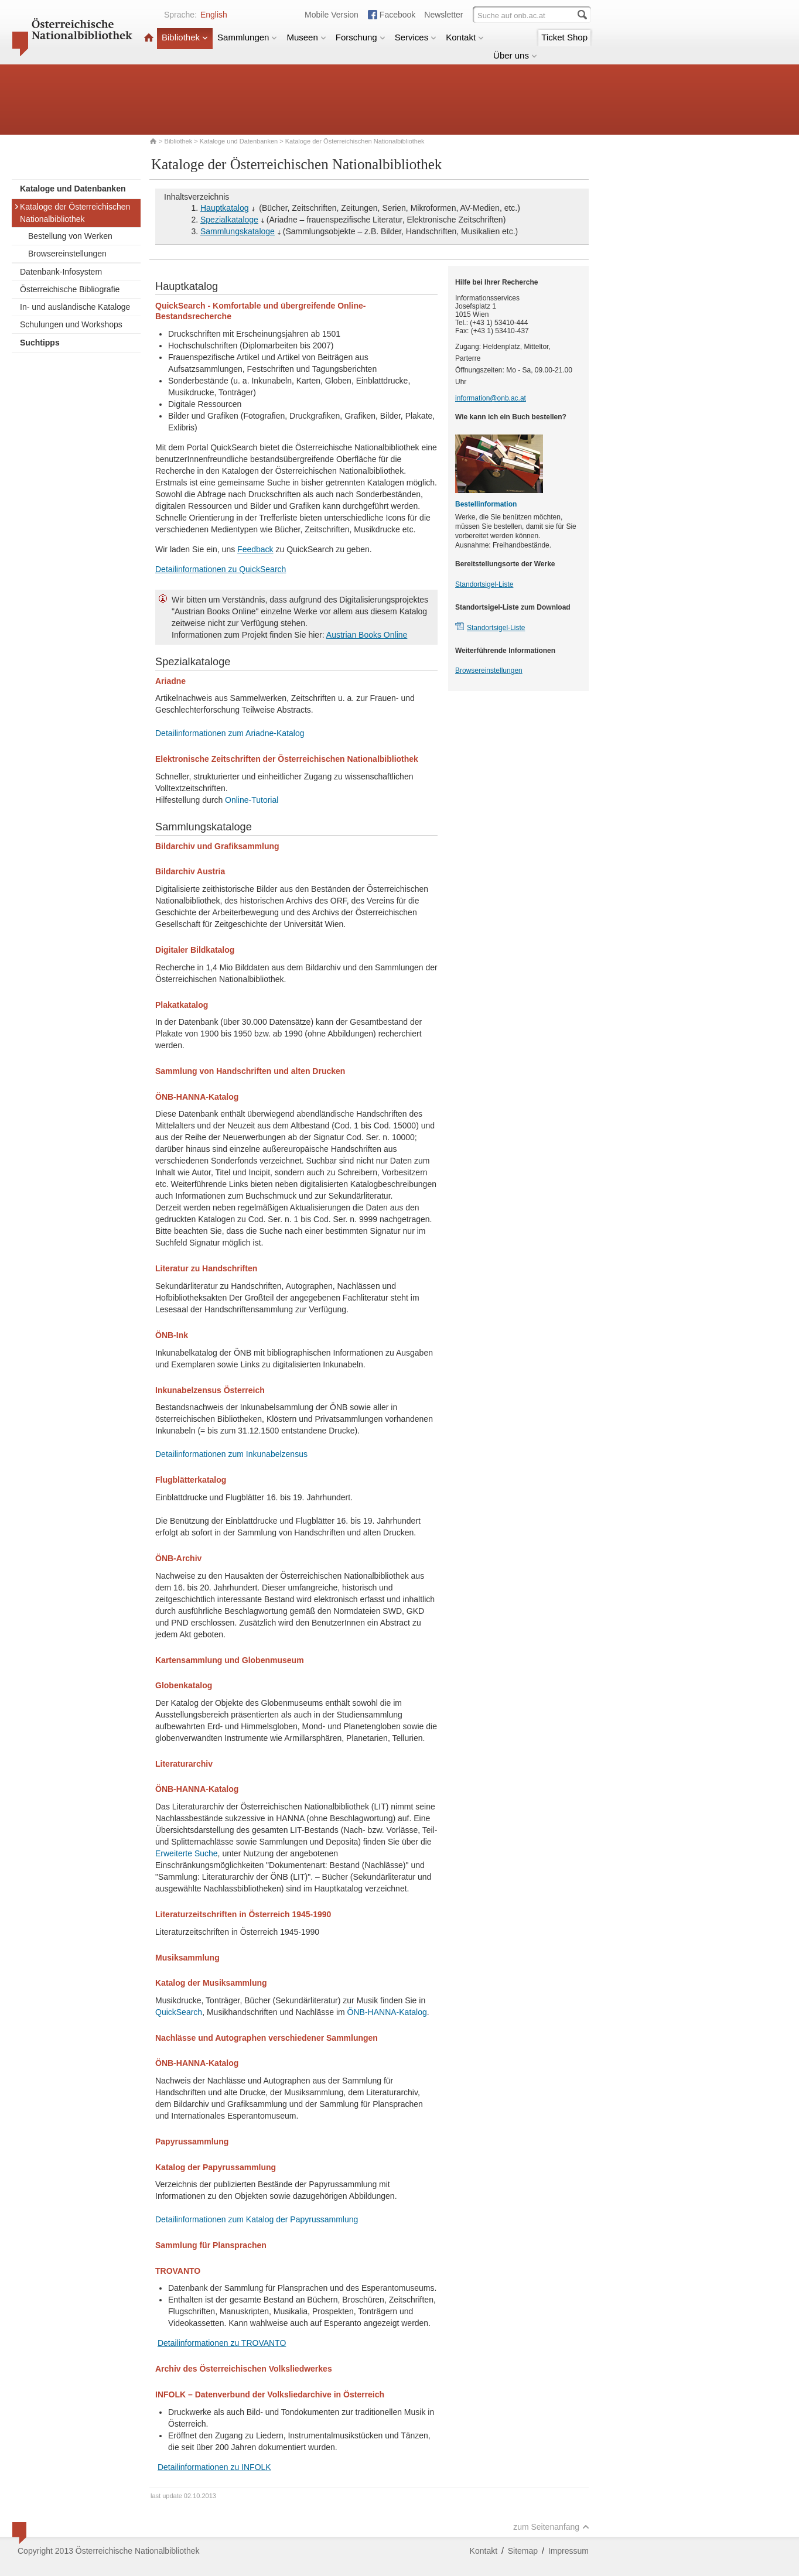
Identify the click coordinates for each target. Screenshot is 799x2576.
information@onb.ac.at (490, 398)
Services (416, 37)
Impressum (568, 2551)
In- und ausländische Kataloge (75, 307)
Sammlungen (247, 37)
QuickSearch (178, 2012)
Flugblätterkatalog (190, 1479)
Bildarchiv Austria (190, 871)
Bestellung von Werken (70, 236)
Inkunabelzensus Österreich (210, 1390)
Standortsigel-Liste (484, 584)
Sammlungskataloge (237, 231)
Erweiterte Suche (186, 1853)
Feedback (255, 549)
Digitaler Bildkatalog (194, 950)
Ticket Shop (564, 37)
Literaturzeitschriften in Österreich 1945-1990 (243, 1914)
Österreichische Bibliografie (69, 289)
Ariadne (170, 681)
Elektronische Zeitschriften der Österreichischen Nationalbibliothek (286, 759)
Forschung (360, 37)
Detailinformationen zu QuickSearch (220, 569)
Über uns (515, 55)
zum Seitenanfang (551, 2526)
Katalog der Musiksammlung (211, 1982)
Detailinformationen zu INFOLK (214, 2467)
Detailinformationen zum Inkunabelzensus (231, 1454)
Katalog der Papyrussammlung (215, 2167)
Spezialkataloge (229, 219)
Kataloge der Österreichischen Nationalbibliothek (72, 213)
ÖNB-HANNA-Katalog (196, 1096)
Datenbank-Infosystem (61, 271)
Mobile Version (331, 14)
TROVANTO (177, 2271)
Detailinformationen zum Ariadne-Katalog (229, 733)
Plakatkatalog (181, 1005)
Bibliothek (185, 37)
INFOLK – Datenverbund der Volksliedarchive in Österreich (269, 2394)
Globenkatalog (183, 1685)
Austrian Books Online (367, 634)
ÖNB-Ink (171, 1335)
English (213, 14)
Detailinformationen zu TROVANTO (222, 2343)
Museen (306, 37)
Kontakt (465, 37)
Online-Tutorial (251, 800)
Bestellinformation (486, 504)
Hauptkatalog (224, 208)
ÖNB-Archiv (178, 1558)
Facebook (397, 14)
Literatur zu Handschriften (206, 1268)
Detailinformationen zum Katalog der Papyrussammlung (256, 2219)
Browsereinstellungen (67, 253)
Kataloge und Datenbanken (239, 141)
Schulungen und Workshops (71, 324)
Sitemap (523, 2551)
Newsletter (443, 14)
